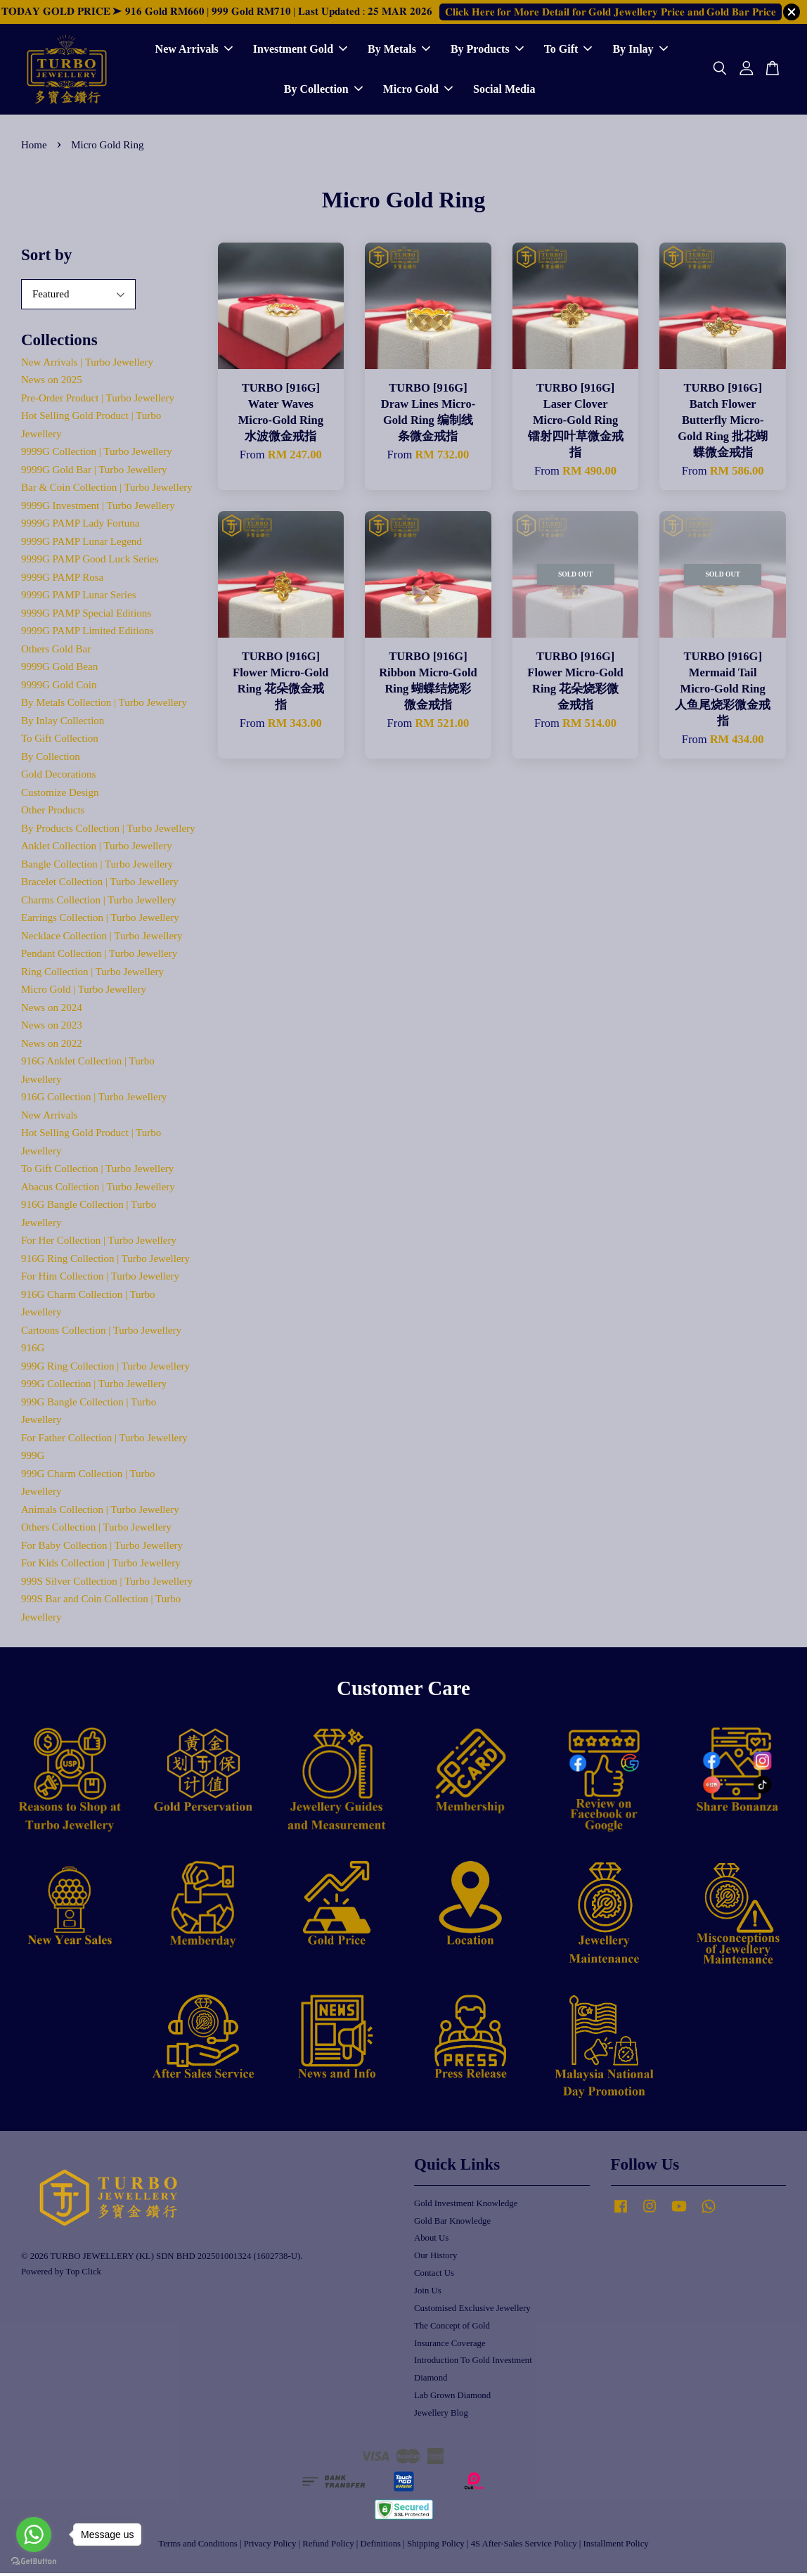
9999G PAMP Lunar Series (78, 598)
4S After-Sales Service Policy (524, 2547)
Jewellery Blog (441, 2416)
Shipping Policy (436, 2547)
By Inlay (639, 51)
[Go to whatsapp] (33, 2534)
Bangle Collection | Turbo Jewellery (97, 866)
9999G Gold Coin (59, 687)
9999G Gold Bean (59, 670)
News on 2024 (51, 1010)
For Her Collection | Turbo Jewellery (98, 1243)
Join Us (427, 2293)
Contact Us (434, 2276)
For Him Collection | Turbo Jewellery (100, 1279)
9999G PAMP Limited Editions (87, 634)
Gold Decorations (58, 777)
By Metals (399, 51)
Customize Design (59, 795)
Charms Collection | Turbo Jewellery (98, 902)
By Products (487, 51)
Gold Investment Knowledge (465, 2206)
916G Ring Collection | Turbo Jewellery (105, 1261)
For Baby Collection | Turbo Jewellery (102, 1548)
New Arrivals (194, 51)
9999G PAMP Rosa (62, 580)
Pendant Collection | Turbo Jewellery (99, 956)
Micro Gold (418, 91)
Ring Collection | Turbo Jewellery (92, 974)
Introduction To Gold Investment (473, 2364)
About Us (431, 2241)
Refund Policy (328, 2547)
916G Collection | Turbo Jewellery (94, 1100)
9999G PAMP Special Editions (86, 616)
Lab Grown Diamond (452, 2399)
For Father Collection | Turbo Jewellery (104, 1440)
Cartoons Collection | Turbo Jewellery (101, 1333)
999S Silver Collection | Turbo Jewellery (107, 1584)
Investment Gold (300, 51)
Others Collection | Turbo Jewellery (96, 1530)
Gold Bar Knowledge (452, 2224)
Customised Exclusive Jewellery (472, 2311)
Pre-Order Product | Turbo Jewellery (97, 400)
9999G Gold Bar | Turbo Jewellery (94, 472)
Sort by (46, 258)
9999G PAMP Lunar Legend (81, 544)
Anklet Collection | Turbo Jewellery (96, 849)
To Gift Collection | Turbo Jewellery (97, 1172)
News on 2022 (51, 1046)
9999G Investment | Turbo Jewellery (98, 508)
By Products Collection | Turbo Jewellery (108, 831)
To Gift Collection (59, 741)
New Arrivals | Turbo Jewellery (87, 365)
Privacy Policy (270, 2547)
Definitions (381, 2547)
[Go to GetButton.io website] (33, 2561)
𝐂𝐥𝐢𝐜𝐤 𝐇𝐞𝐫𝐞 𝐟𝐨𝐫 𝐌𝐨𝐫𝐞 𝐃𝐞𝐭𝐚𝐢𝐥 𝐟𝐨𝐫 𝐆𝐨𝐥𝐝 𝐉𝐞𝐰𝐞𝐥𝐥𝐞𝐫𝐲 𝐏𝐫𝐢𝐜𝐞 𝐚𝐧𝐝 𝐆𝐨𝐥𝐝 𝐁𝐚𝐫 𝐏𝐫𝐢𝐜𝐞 (610, 12)
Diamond (430, 2381)
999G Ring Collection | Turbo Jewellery (105, 1368)
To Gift (568, 51)
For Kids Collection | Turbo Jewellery (101, 1566)
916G (32, 1351)
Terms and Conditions (197, 2547)
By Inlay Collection (62, 723)
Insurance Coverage (450, 2346)
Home (34, 148)
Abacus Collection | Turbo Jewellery (98, 1189)
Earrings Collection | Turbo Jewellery (100, 921)
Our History (435, 2259)
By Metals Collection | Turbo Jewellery (104, 705)
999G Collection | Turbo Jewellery (94, 1387)
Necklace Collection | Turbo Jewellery (102, 938)
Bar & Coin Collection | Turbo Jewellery (107, 490)
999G (32, 1458)
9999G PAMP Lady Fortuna (80, 526)
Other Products (52, 813)
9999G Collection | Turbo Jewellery (96, 455)
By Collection (323, 91)
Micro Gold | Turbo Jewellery (83, 992)
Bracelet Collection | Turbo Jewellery (100, 885)
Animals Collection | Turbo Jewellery (100, 1512)
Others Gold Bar (56, 651)
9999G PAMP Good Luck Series (90, 562)
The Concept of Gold (452, 2328)
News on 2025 (51, 383)
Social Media (504, 91)
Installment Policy (616, 2547)
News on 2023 (51, 1028)
